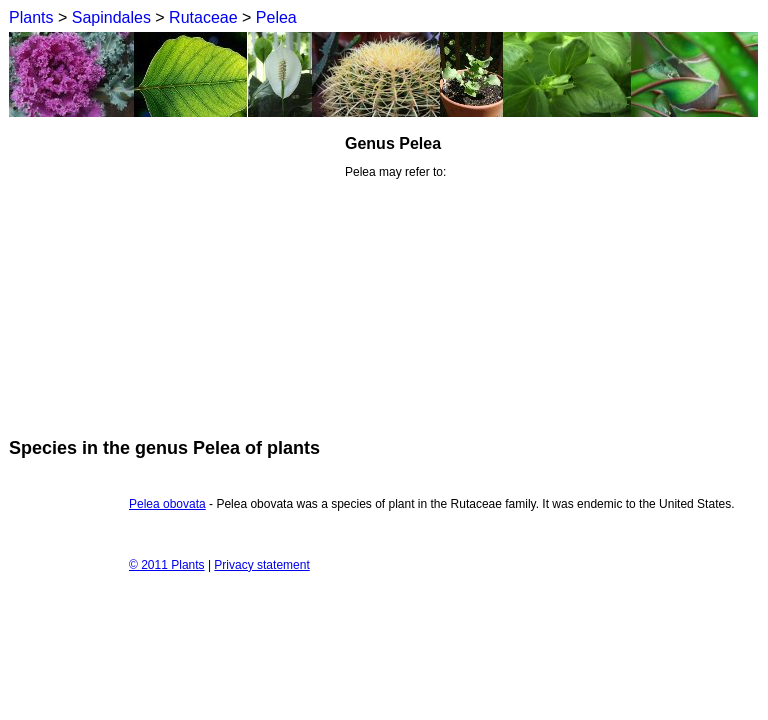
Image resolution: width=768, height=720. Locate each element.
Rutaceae (203, 17)
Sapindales (111, 17)
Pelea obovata (167, 504)
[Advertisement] (177, 274)
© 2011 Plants (167, 565)
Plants (31, 17)
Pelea (276, 17)
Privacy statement (261, 565)
